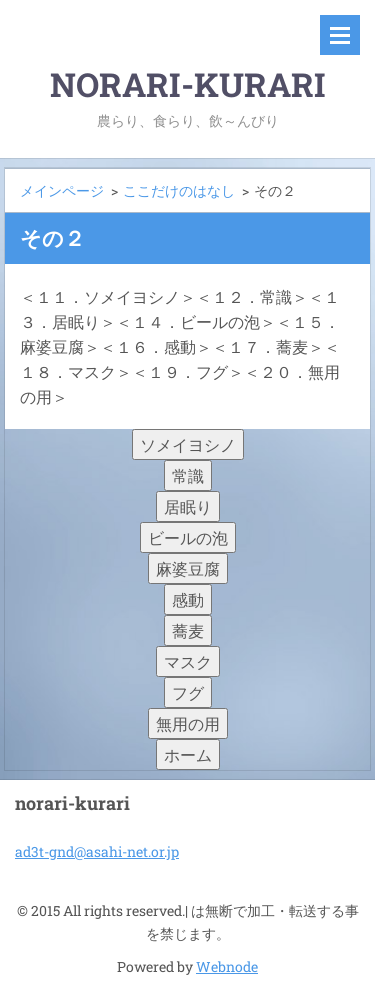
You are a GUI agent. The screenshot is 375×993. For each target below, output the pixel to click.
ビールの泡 (188, 537)
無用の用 (188, 723)
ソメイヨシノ (188, 444)
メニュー (340, 35)
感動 (188, 599)
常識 (188, 475)
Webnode (227, 966)
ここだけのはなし (179, 190)
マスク (188, 661)
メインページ (62, 190)
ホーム (188, 754)
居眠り (188, 506)
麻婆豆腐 (188, 568)
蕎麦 (188, 630)
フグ (188, 692)
